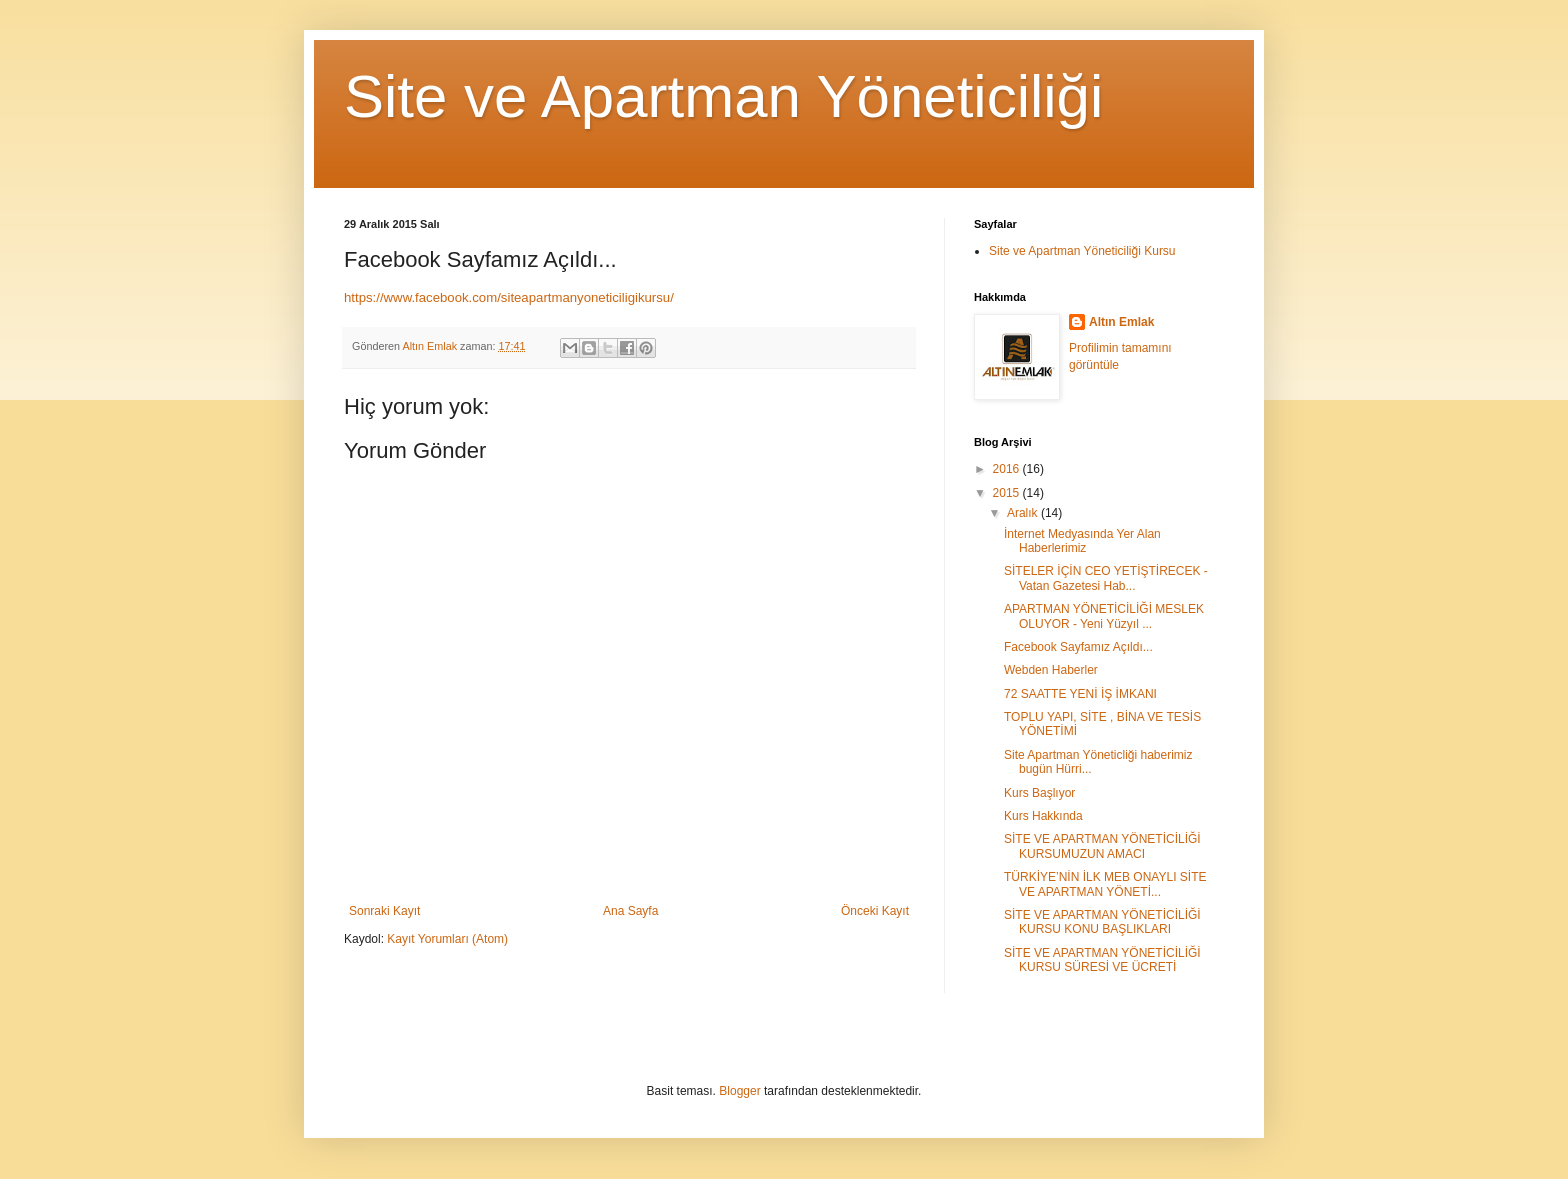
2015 (1008, 493)
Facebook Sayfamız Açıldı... (1078, 647)
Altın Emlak (1121, 322)
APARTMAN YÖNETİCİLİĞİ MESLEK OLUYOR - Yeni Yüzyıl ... (1104, 616)
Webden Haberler (1051, 670)
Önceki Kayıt (875, 911)
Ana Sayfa (630, 911)
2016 (1008, 469)
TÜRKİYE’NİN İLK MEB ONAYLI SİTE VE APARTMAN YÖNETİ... (1105, 884)
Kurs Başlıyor (1039, 793)
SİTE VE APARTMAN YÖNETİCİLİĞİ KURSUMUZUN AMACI (1102, 846)
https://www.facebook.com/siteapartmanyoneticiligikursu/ (509, 297)
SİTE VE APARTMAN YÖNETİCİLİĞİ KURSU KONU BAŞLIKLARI (1102, 922)
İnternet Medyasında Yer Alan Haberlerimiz (1082, 541)
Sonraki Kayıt (384, 911)
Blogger (739, 1091)
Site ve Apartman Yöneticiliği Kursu (1082, 251)
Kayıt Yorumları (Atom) (447, 939)
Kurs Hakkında (1043, 816)
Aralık (1024, 513)
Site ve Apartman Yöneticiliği (723, 96)
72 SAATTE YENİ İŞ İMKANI (1080, 694)
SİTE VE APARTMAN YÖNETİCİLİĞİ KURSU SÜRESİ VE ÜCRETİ (1102, 960)
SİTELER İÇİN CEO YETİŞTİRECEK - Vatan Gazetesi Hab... (1106, 578)
